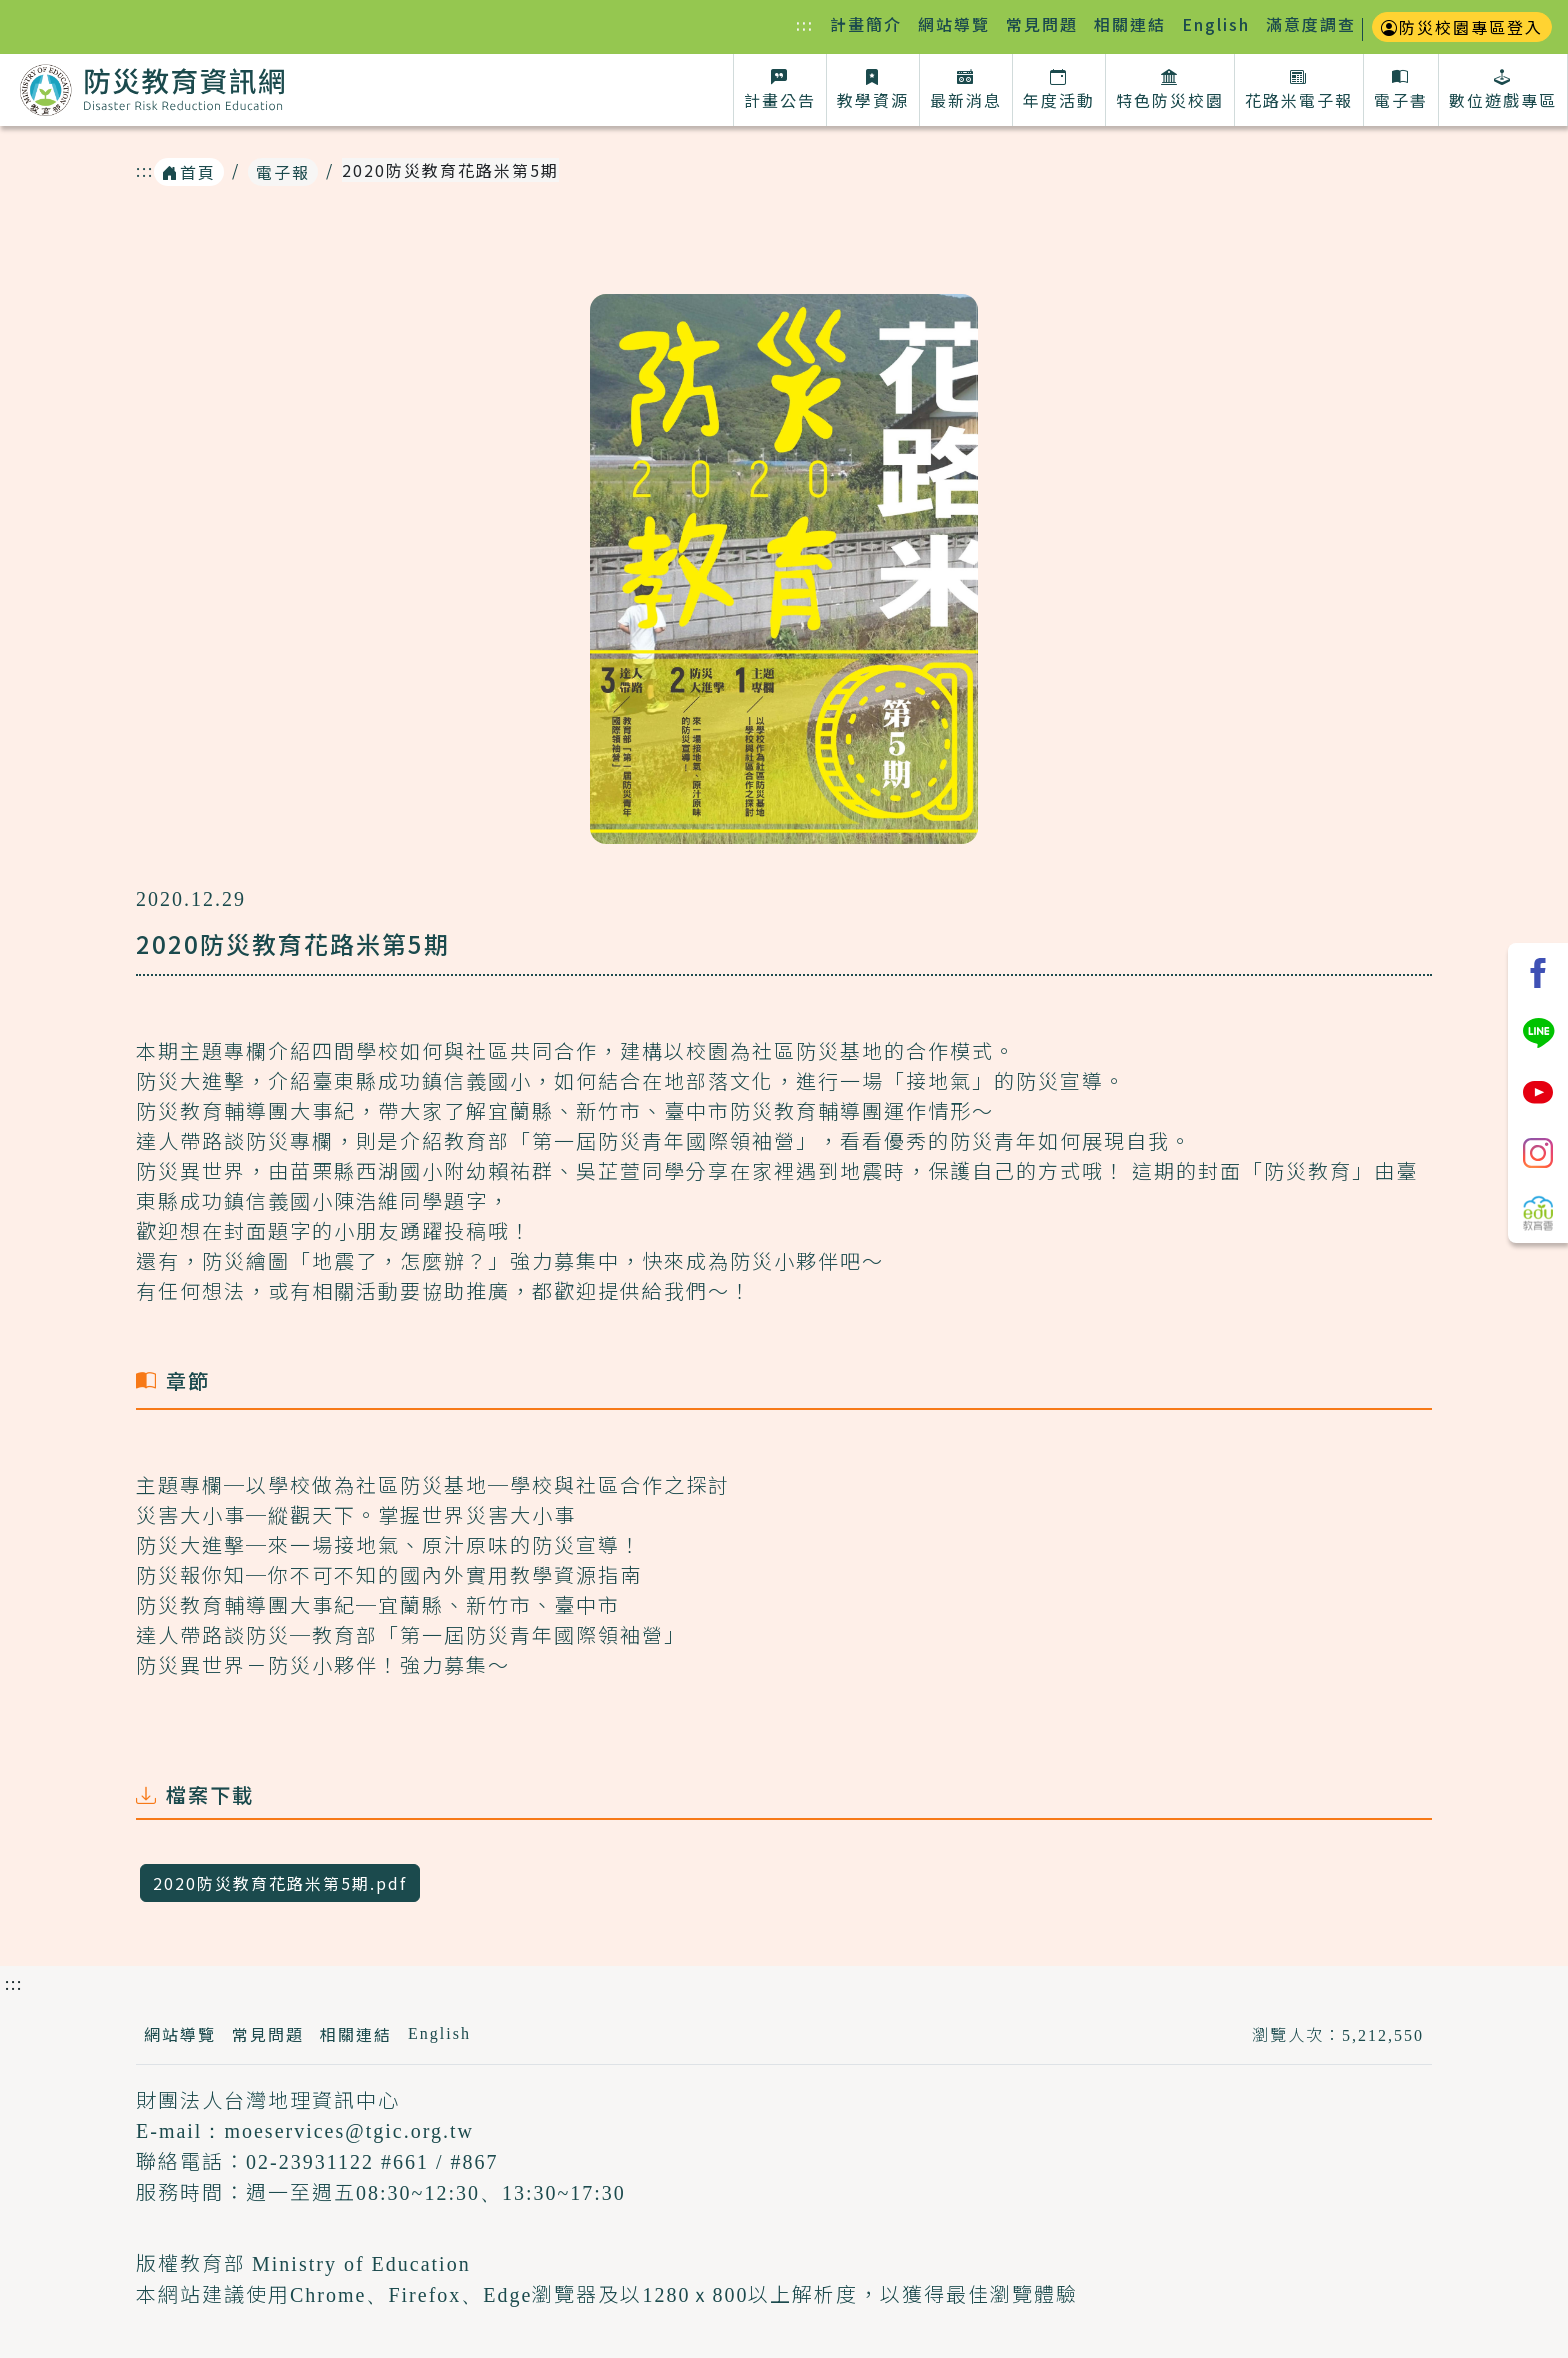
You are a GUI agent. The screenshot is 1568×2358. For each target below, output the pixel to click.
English (1216, 24)
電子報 (283, 172)
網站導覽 (954, 24)
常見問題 (1042, 24)
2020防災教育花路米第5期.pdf (280, 1883)
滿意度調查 (1311, 24)
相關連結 (1130, 24)
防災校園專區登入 (1462, 27)
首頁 (189, 172)
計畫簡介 (866, 24)
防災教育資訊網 (152, 94)
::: (809, 23)
